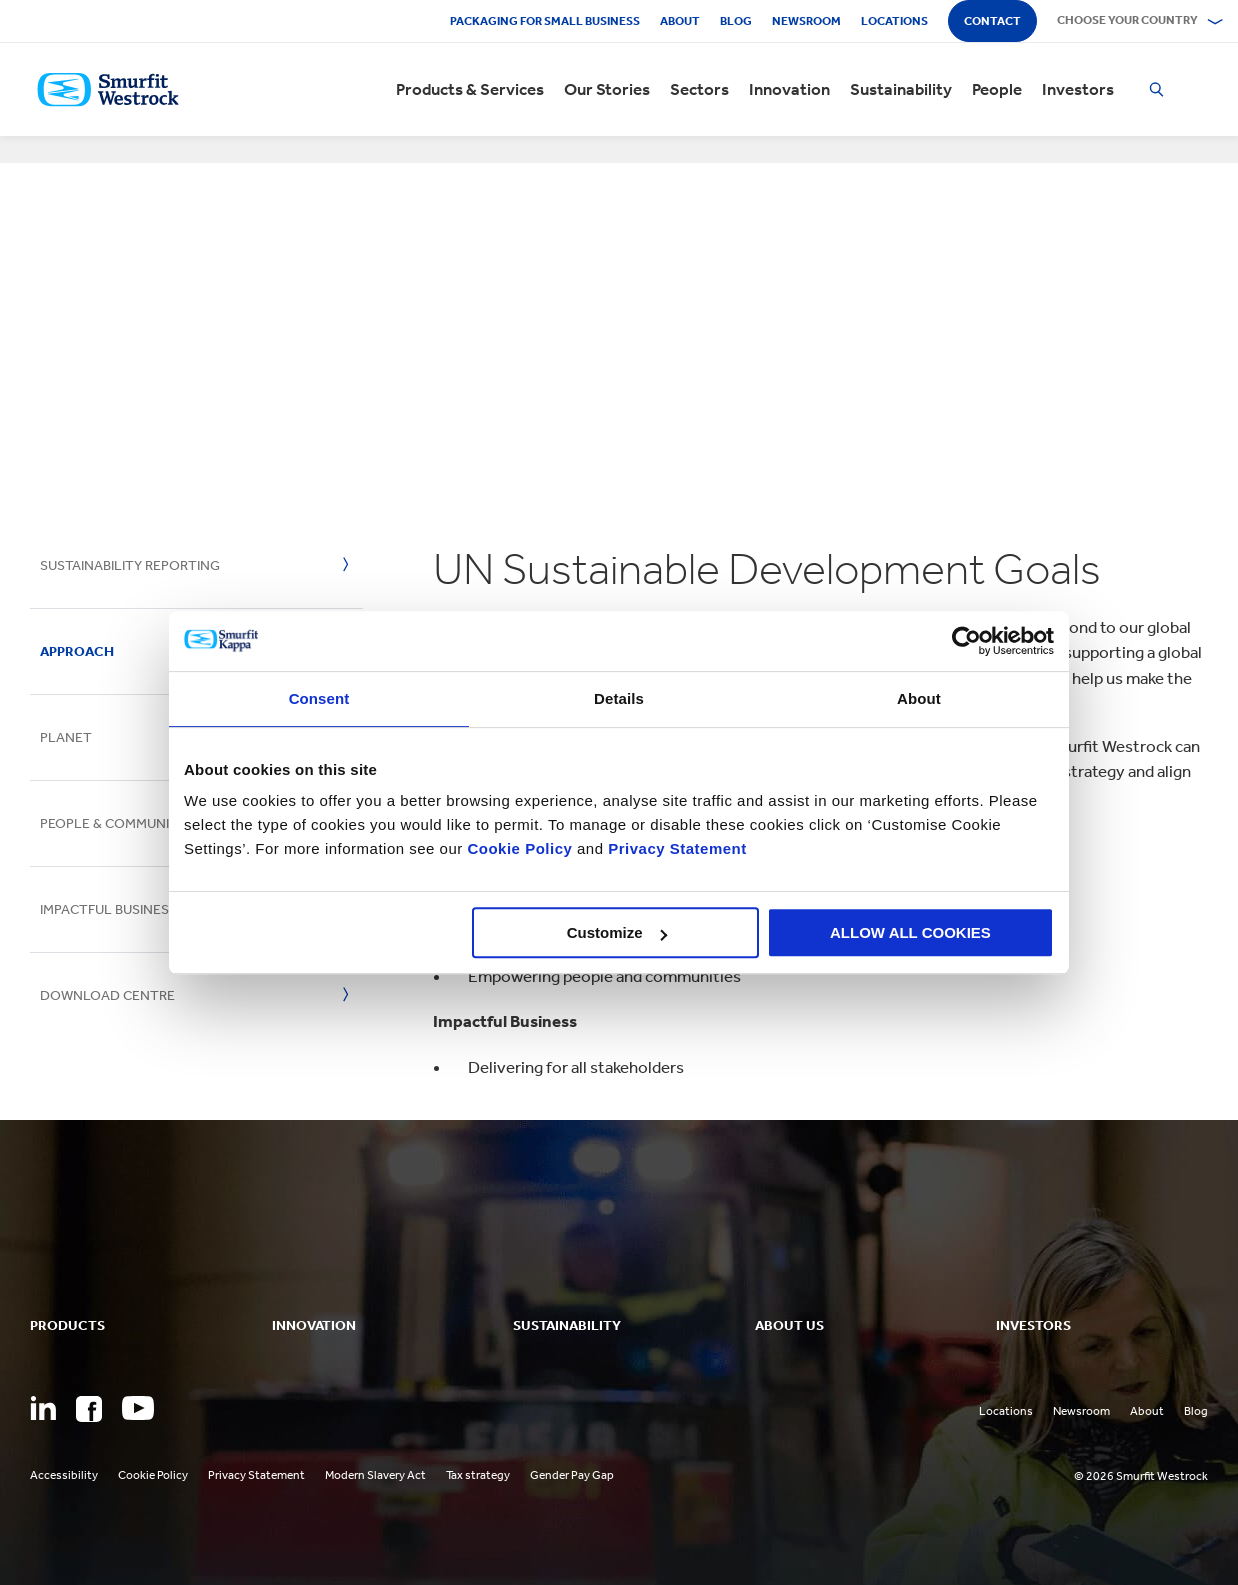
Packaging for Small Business (545, 21)
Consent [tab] (319, 698)
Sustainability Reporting (130, 565)
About (680, 21)
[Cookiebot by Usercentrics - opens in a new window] (966, 641)
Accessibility (64, 1475)
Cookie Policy (519, 848)
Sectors (699, 89)
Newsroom (806, 21)
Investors (1078, 89)
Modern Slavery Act (375, 1475)
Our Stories (607, 89)
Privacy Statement (675, 848)
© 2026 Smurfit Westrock (1141, 1476)
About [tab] (919, 698)
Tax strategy (478, 1475)
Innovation (789, 89)
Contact (992, 21)
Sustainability (901, 89)
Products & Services (470, 89)
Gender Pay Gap (572, 1475)
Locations (894, 21)
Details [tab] (619, 698)
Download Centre (107, 995)
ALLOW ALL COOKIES (910, 932)
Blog (736, 21)
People (997, 89)
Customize (617, 932)
